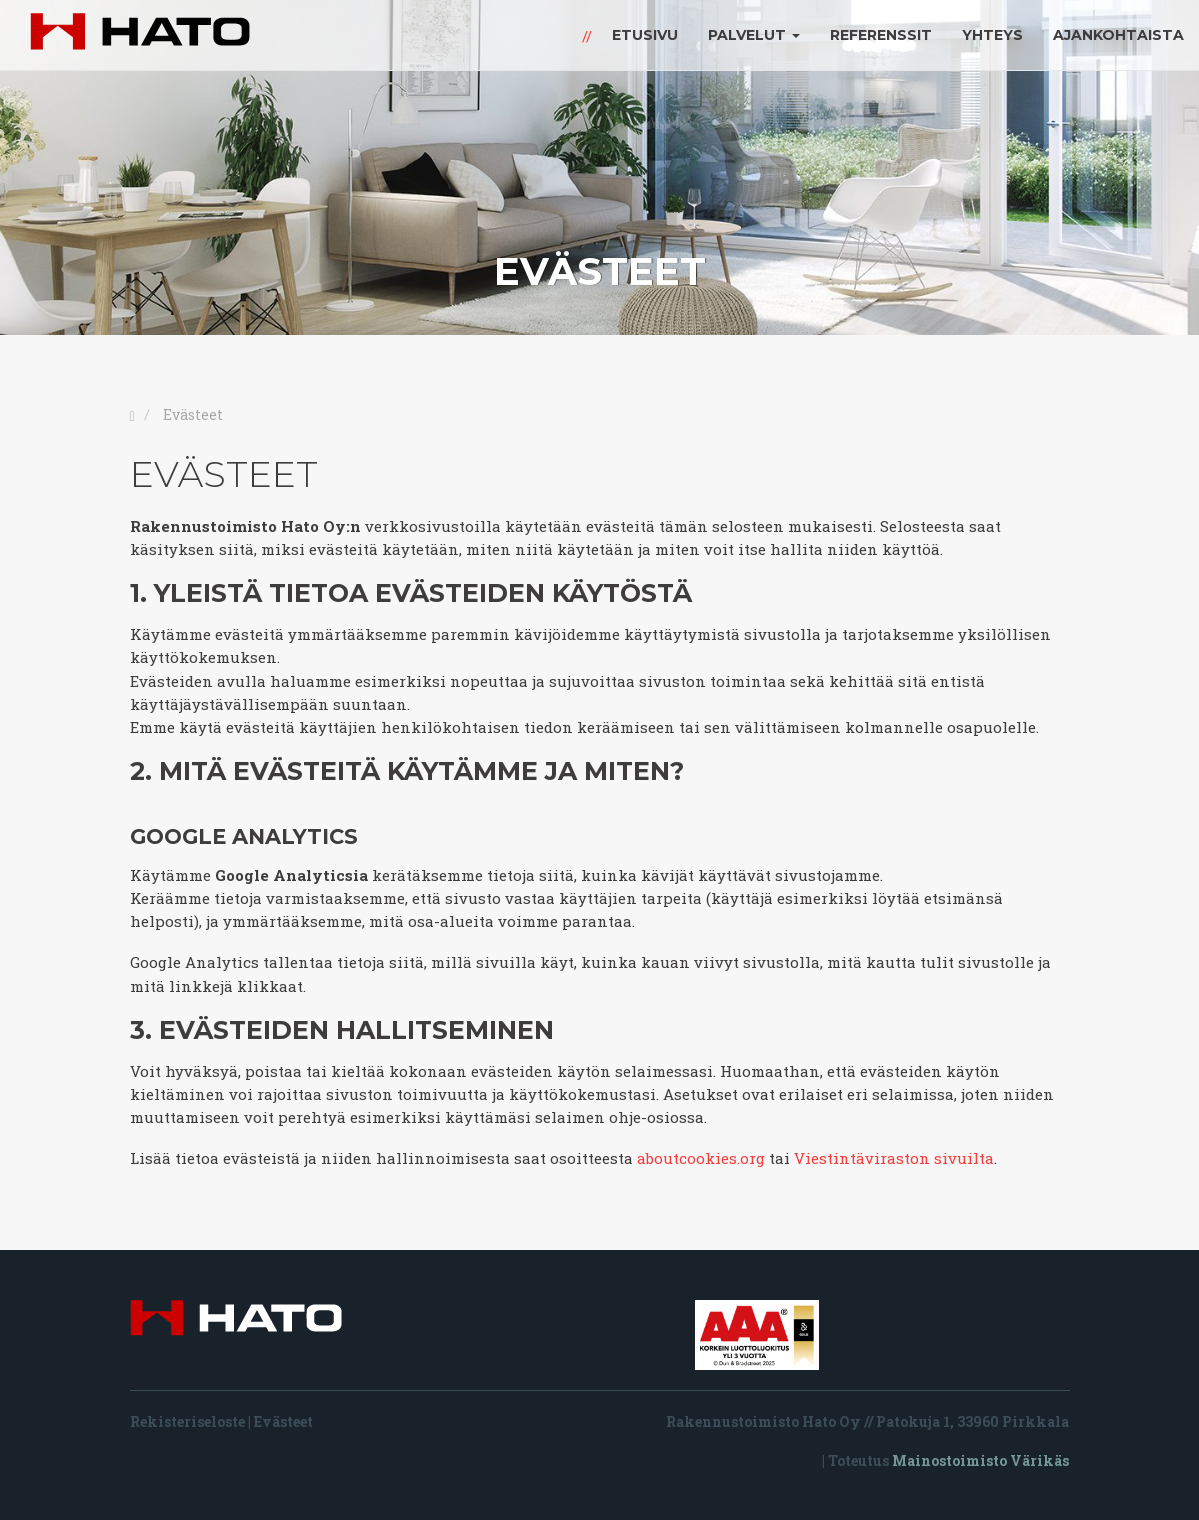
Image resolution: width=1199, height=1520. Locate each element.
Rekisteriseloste (187, 1421)
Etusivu (645, 35)
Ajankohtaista (1118, 35)
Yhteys (992, 35)
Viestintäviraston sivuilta (894, 1158)
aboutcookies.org (701, 1158)
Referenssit (881, 35)
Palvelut (754, 35)
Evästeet (283, 1421)
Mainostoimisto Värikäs (980, 1460)
